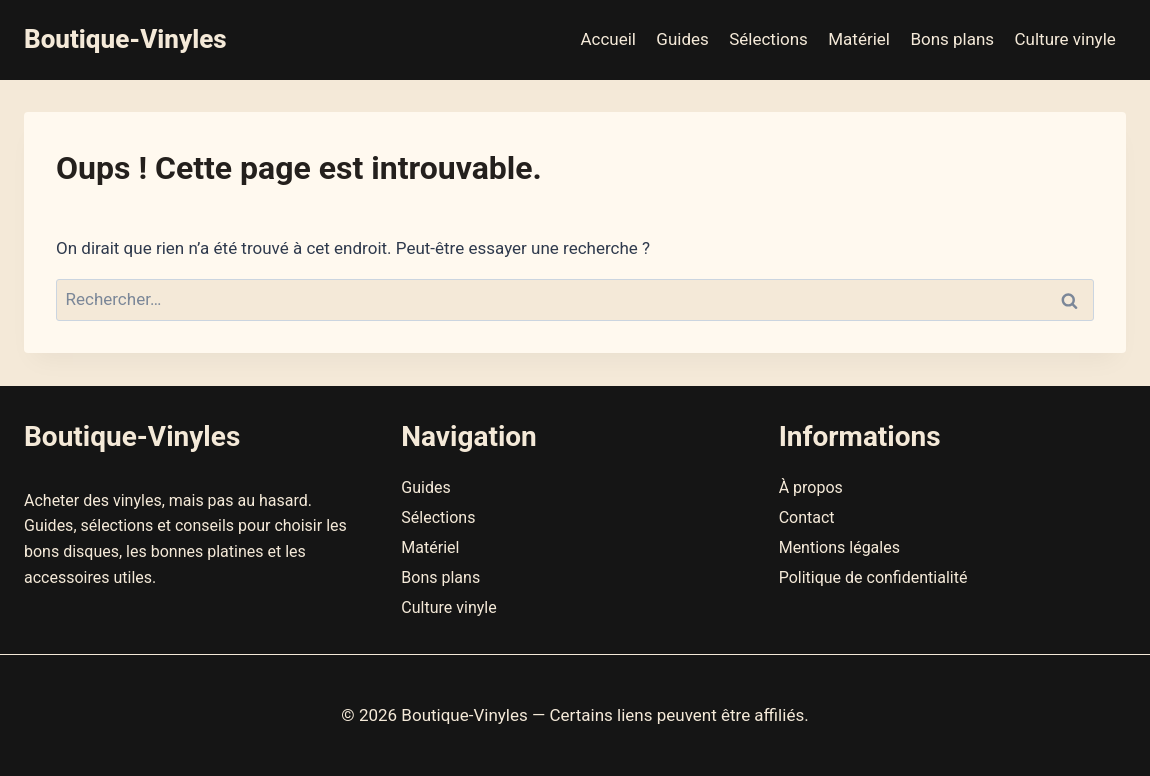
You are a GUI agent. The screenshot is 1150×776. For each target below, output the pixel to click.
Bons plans (952, 39)
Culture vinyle (1065, 39)
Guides (682, 39)
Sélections (768, 39)
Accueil (608, 39)
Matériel (859, 39)
